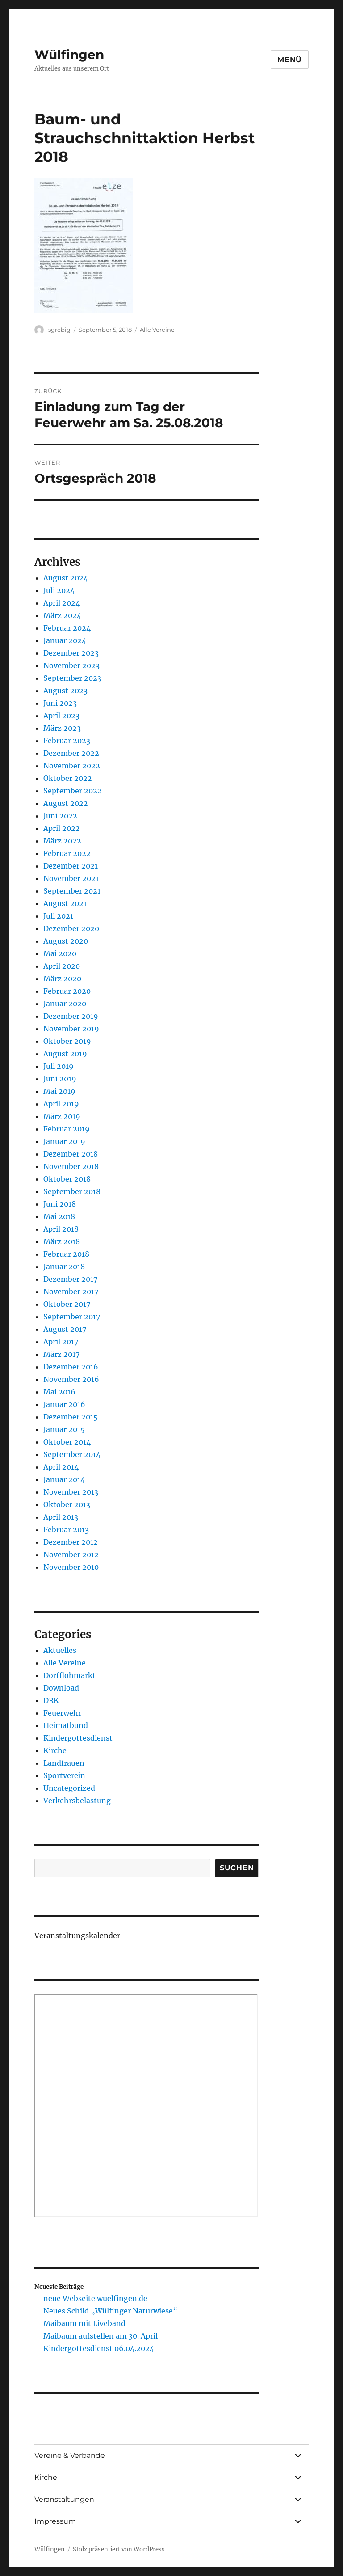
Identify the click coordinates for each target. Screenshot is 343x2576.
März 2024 (62, 615)
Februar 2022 (67, 853)
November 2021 (71, 878)
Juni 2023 (60, 703)
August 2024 (65, 577)
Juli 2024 (59, 590)
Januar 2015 (64, 1429)
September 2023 (72, 678)
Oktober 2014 (67, 1441)
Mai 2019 (59, 1091)
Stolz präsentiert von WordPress (119, 2549)
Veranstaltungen (64, 2499)
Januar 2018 (64, 1266)
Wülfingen (69, 54)
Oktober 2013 (66, 1504)
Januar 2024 (64, 640)
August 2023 (65, 690)
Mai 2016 (59, 1391)
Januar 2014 (64, 1479)
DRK (51, 1700)
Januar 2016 (64, 1404)
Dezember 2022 (71, 753)
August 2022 (65, 803)
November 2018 (71, 1166)
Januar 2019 (64, 1141)
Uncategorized (69, 1788)
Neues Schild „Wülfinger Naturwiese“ (110, 2310)
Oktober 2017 (66, 1304)
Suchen (237, 1868)
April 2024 (61, 602)
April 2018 (61, 1228)
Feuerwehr (62, 1712)
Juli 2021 (58, 915)
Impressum (55, 2521)
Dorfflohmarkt (69, 1675)
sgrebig (59, 329)
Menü (289, 59)
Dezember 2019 (70, 1016)
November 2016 (71, 1379)
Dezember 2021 (70, 865)
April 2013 (60, 1517)
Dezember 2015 (70, 1416)
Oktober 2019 (67, 1041)
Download (61, 1687)
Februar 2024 (67, 627)
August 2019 (65, 1053)
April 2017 (60, 1341)
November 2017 (70, 1291)
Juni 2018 (59, 1203)
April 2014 (61, 1466)
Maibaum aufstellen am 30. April (100, 2335)
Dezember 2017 (70, 1279)
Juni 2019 (59, 1078)
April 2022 (61, 828)
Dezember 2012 (70, 1542)
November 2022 (71, 765)
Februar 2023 (66, 740)
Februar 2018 (66, 1254)
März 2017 (61, 1354)
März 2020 (62, 978)
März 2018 (61, 1241)
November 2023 (71, 665)
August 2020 (65, 940)
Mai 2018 (59, 1216)
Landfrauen (63, 1762)
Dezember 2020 (71, 928)
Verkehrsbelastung (77, 1800)
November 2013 (70, 1491)
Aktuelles (59, 1650)
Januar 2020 (64, 1003)
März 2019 (61, 1116)
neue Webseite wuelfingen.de (95, 2298)
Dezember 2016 (70, 1366)
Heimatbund (65, 1725)
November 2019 (71, 1028)
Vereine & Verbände (69, 2455)
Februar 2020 (67, 991)
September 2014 (71, 1454)
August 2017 (64, 1329)
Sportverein (64, 1775)
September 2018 (71, 1191)
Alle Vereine (157, 329)
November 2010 (71, 1567)
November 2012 (71, 1554)
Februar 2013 (66, 1529)
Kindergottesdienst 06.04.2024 (98, 2348)
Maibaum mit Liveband (84, 2323)
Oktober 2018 (67, 1178)
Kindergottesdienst (78, 1737)
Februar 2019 (66, 1128)
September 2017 (71, 1316)
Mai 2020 (59, 953)
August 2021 (65, 903)
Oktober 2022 (67, 778)
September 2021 (71, 890)
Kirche (55, 1750)
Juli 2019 (58, 1066)
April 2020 (61, 966)
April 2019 (61, 1103)
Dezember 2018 (70, 1153)
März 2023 (62, 728)
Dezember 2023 (71, 652)
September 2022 (72, 790)
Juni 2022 (60, 815)
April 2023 (61, 715)
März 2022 (62, 840)
